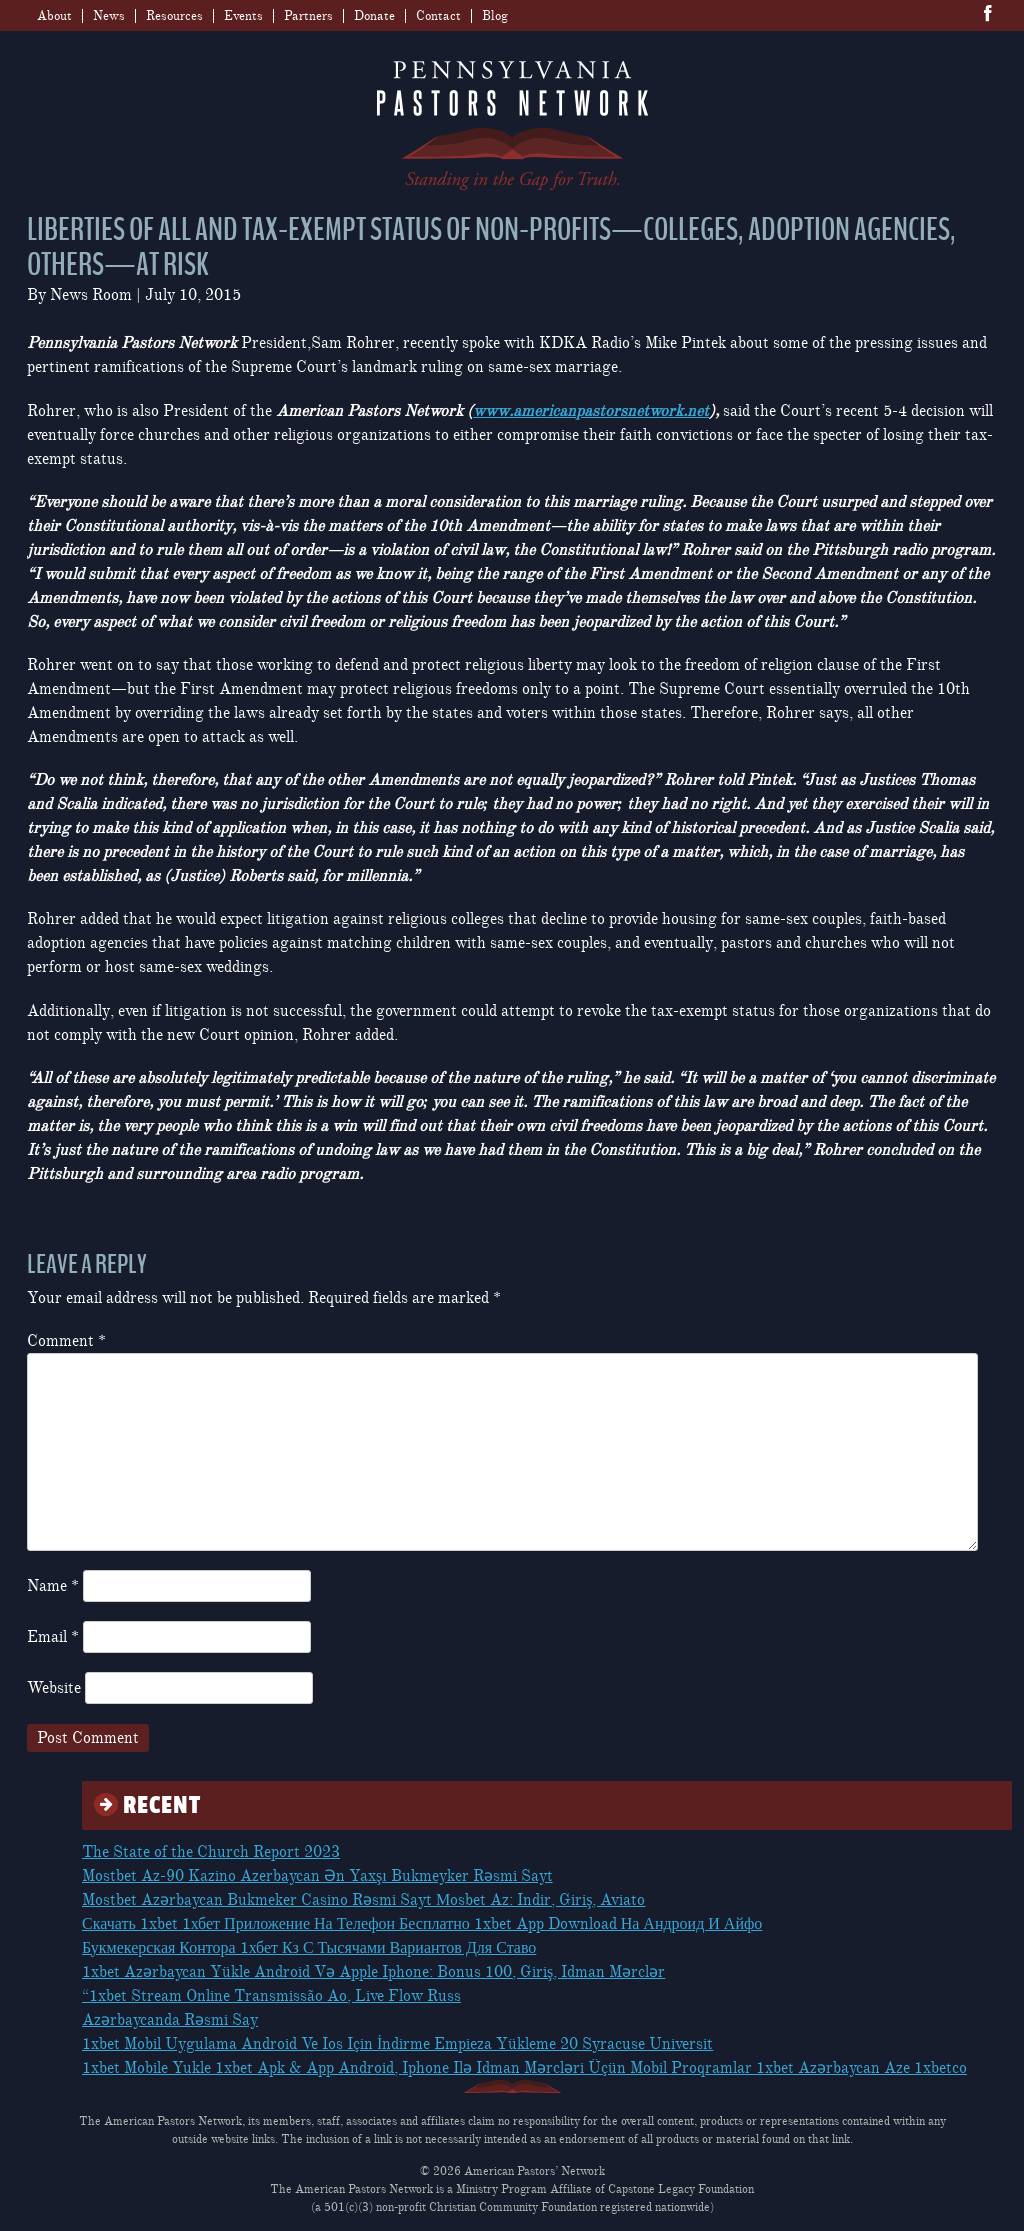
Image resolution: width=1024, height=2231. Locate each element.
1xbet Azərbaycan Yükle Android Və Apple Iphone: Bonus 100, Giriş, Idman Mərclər (373, 1972)
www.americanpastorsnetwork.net (591, 411)
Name (53, 1586)
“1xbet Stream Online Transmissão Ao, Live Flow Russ (271, 1996)
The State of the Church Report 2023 (211, 1852)
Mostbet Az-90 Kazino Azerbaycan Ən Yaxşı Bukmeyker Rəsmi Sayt (317, 1876)
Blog (495, 16)
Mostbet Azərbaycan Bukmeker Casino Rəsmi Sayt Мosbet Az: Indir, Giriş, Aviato (363, 1900)
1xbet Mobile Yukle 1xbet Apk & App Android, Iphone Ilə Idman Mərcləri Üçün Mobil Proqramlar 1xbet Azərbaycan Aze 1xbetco (524, 2068)
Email (53, 1637)
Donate (374, 16)
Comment (66, 1341)
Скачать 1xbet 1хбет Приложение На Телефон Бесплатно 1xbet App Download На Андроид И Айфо (422, 1924)
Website (54, 1688)
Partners (308, 16)
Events (243, 16)
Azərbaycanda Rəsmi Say (170, 2020)
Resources (174, 16)
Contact (438, 16)
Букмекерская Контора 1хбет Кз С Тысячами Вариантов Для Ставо (309, 1948)
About (54, 16)
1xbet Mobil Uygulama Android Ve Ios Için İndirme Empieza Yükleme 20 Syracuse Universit (397, 2044)
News (109, 16)
